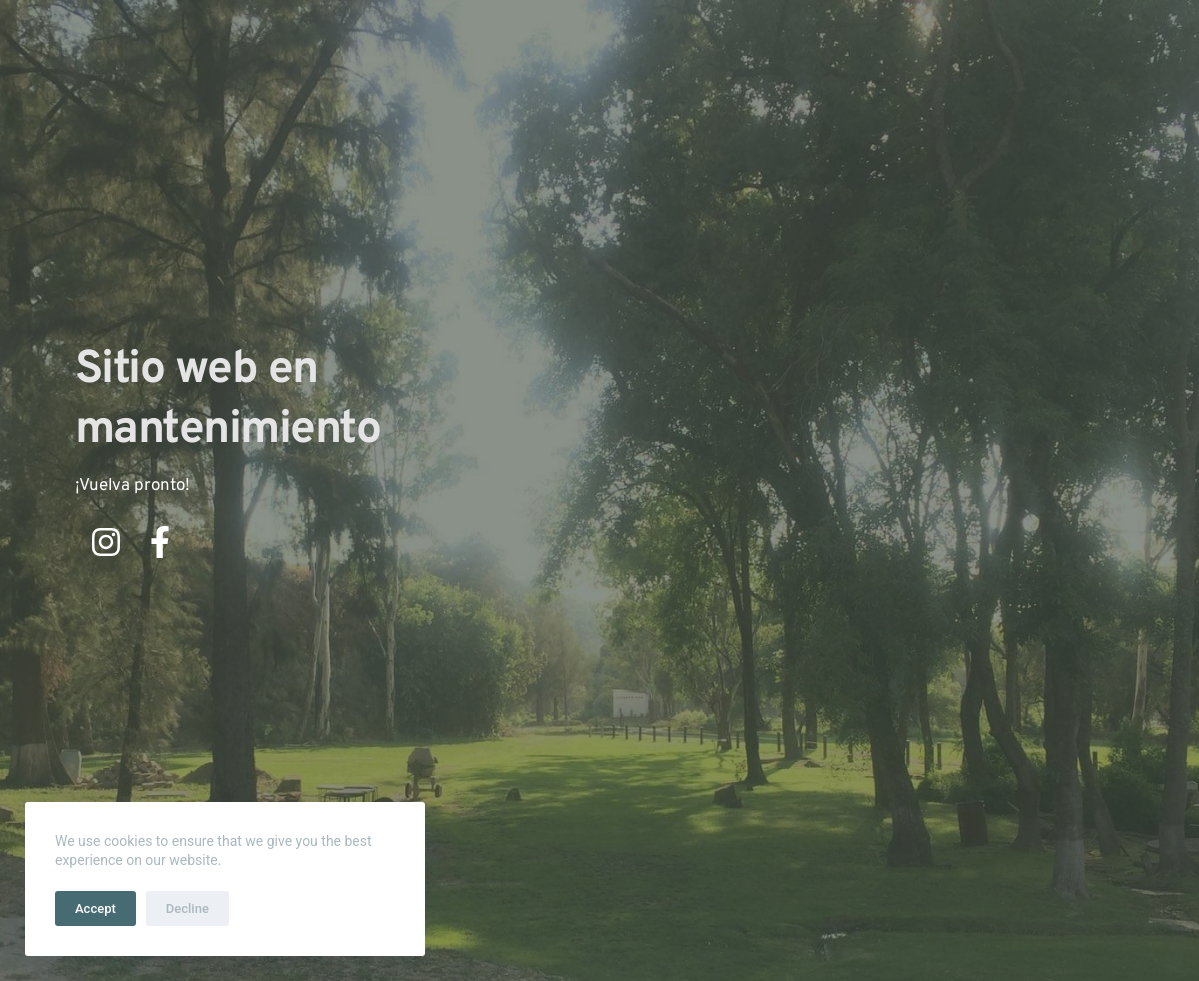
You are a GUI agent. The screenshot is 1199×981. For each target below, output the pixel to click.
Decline (187, 908)
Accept (95, 908)
